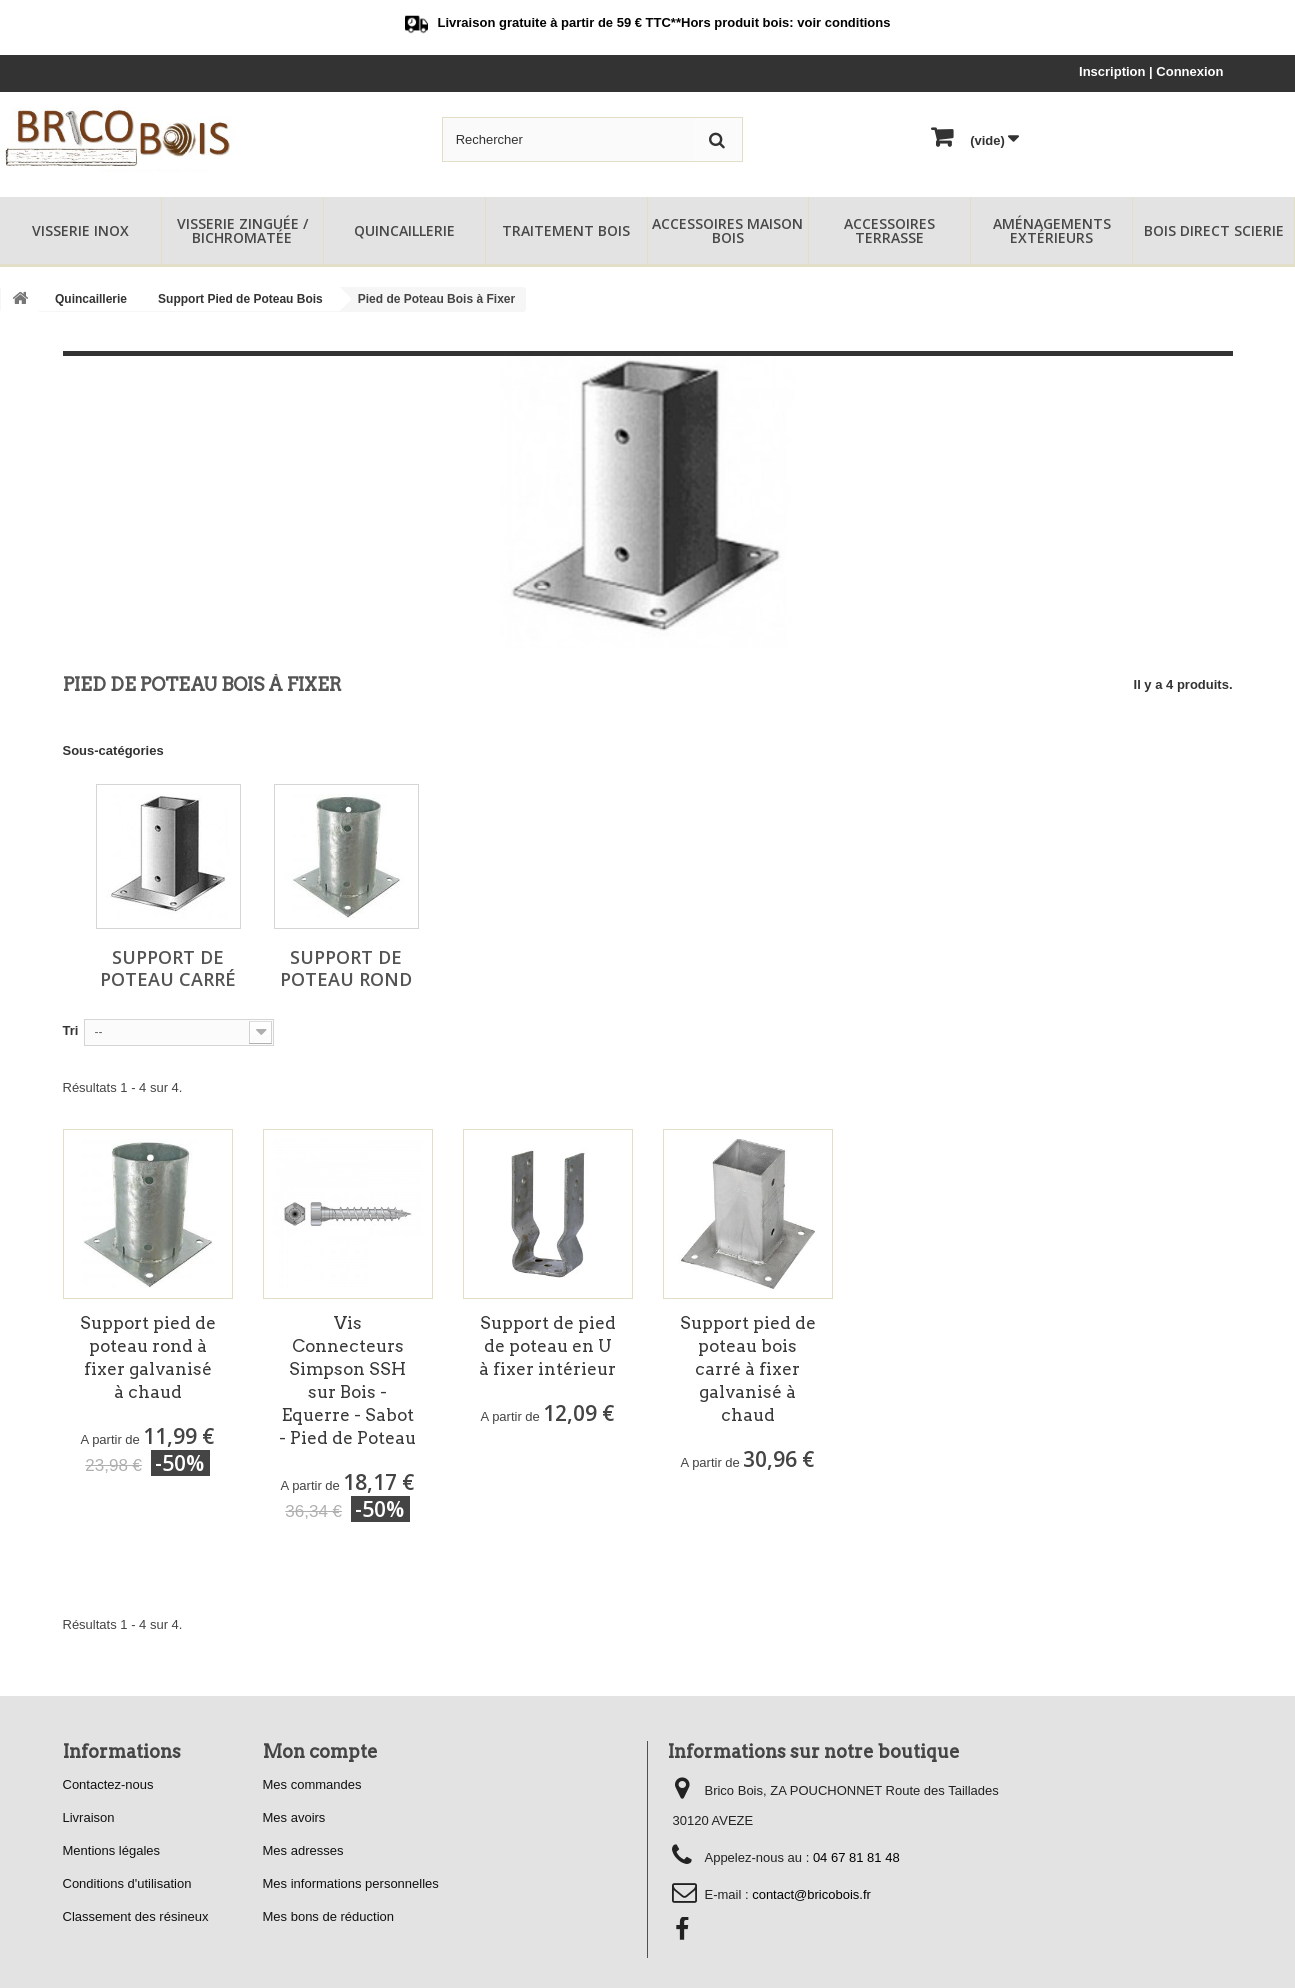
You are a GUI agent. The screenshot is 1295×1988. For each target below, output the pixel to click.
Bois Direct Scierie (1214, 230)
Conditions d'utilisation (127, 1883)
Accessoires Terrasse (889, 230)
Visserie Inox (80, 230)
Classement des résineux (136, 1916)
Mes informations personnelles (351, 1883)
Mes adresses (303, 1850)
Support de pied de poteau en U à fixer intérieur (547, 1346)
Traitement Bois (566, 230)
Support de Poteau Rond (346, 968)
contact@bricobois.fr (811, 1894)
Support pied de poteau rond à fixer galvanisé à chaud (148, 1357)
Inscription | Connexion (1151, 71)
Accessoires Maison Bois (727, 230)
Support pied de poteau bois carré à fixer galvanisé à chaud (748, 1369)
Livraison (89, 1817)
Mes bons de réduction (329, 1916)
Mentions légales (112, 1850)
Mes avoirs (294, 1817)
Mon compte (320, 1751)
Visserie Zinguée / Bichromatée (242, 230)
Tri (71, 1030)
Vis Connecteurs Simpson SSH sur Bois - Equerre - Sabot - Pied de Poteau (347, 1380)
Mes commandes (312, 1784)
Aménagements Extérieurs (1052, 230)
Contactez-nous (108, 1784)
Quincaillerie (404, 230)
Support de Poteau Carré (168, 968)
